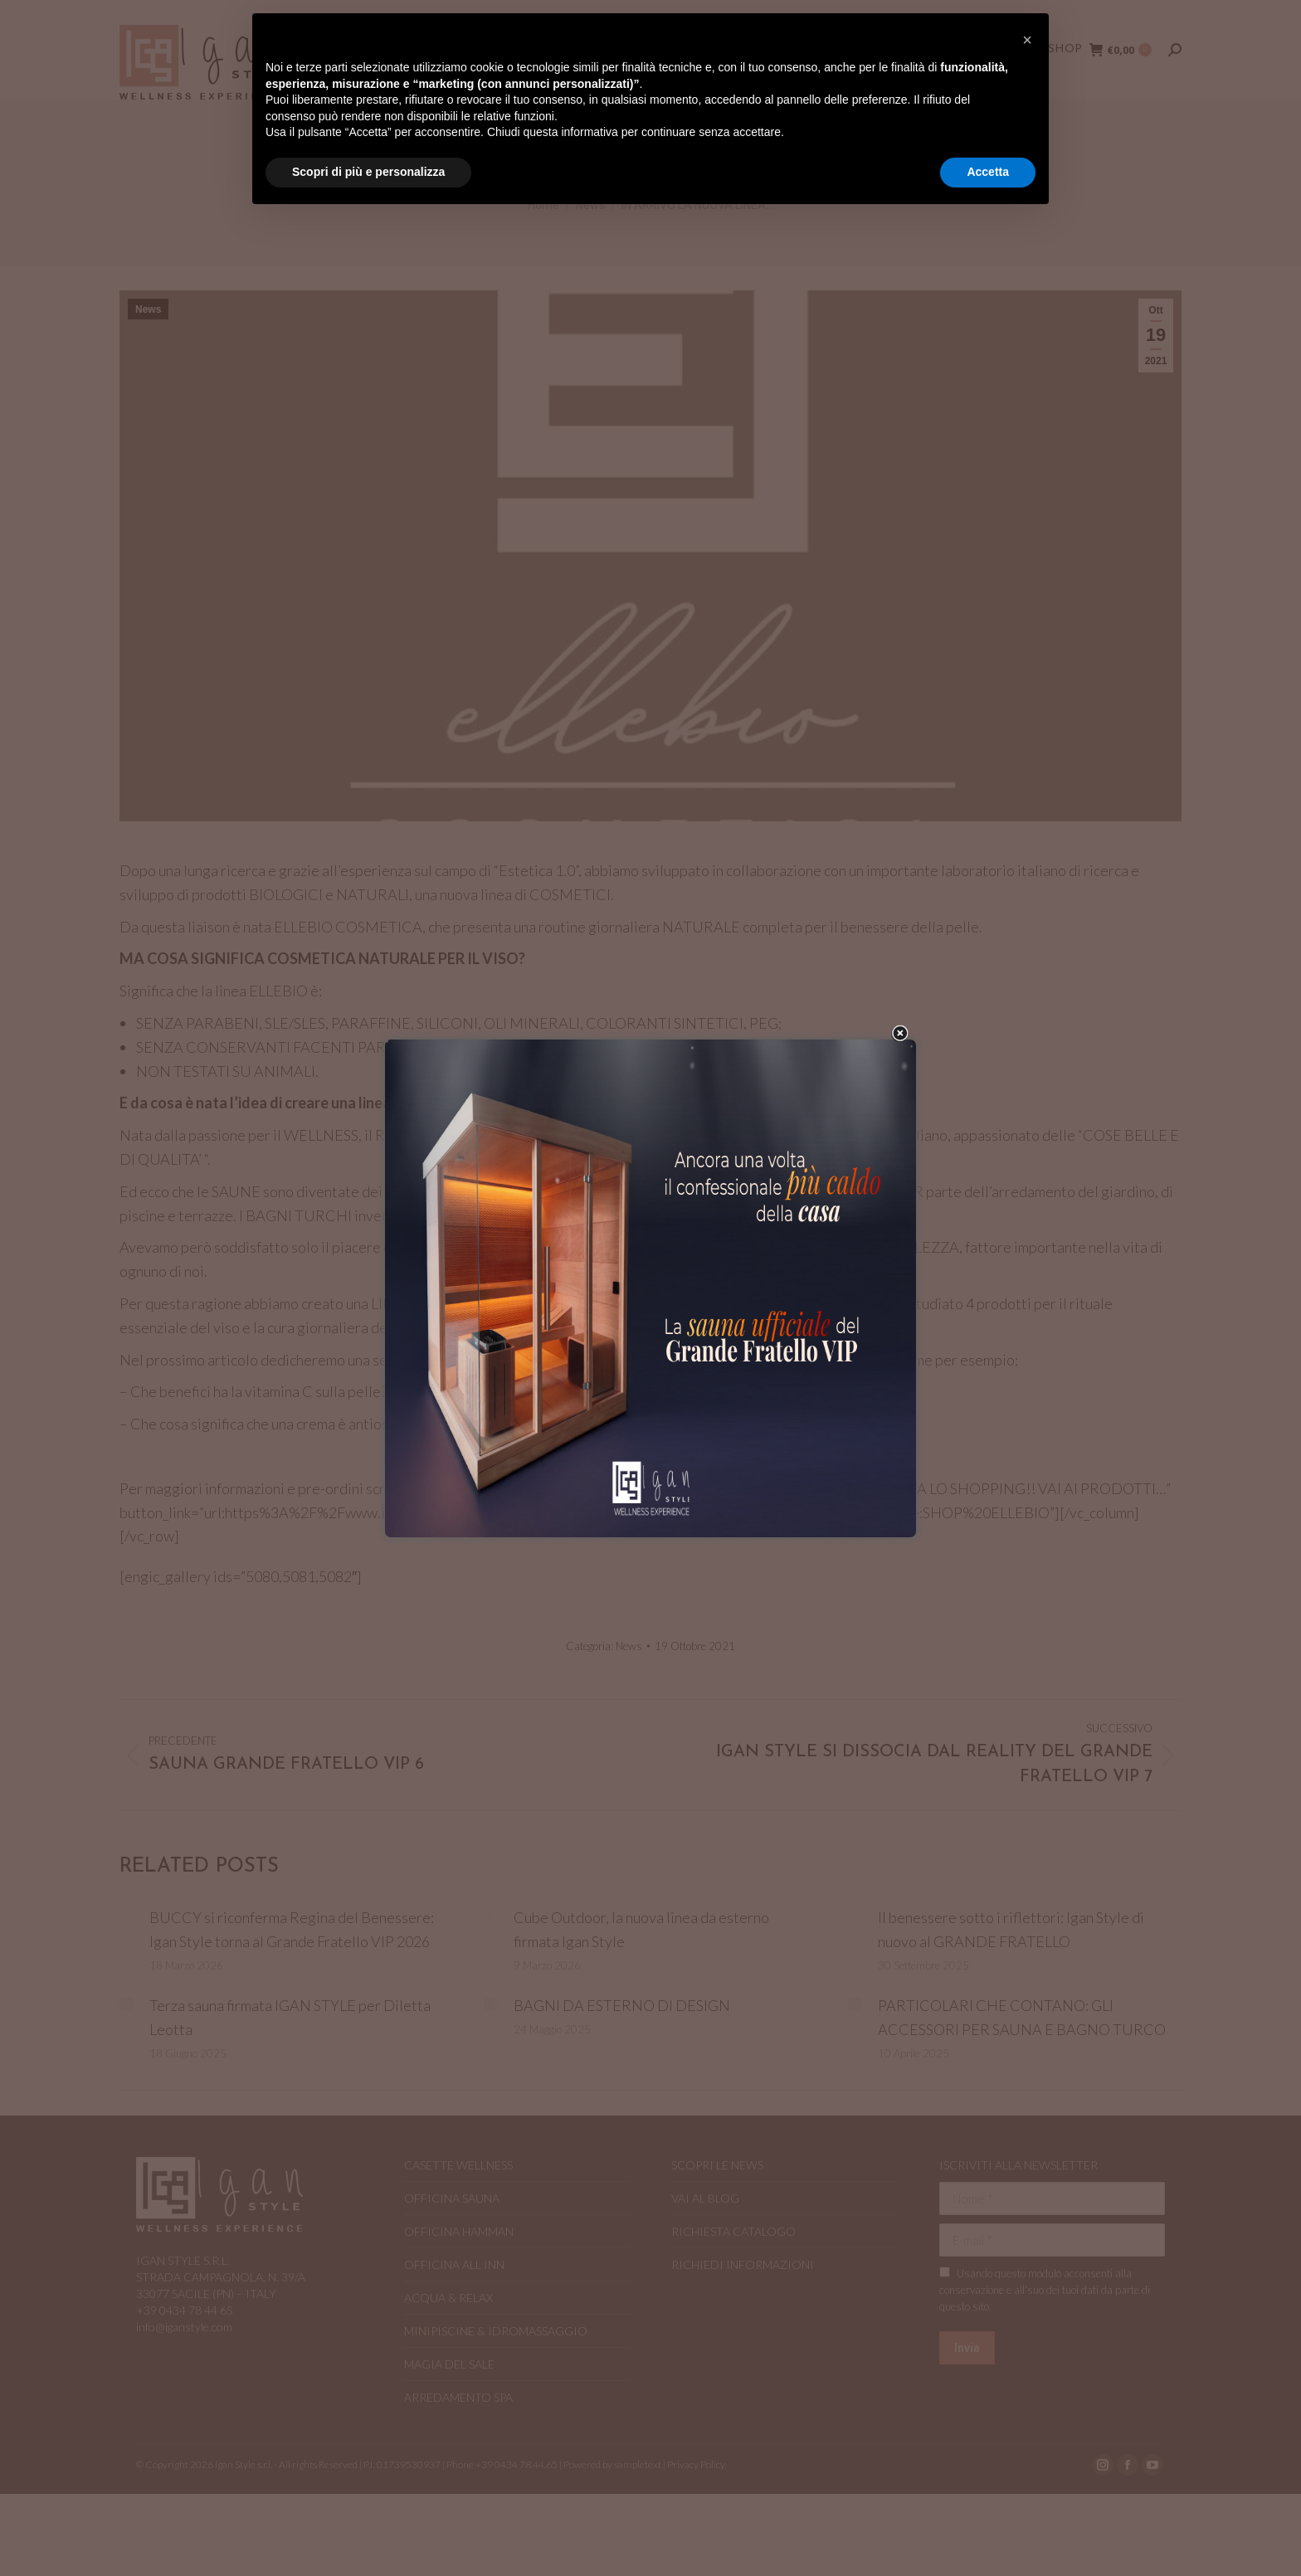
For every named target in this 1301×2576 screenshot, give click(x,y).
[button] (1027, 40)
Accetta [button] (988, 171)
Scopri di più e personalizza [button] (368, 171)
